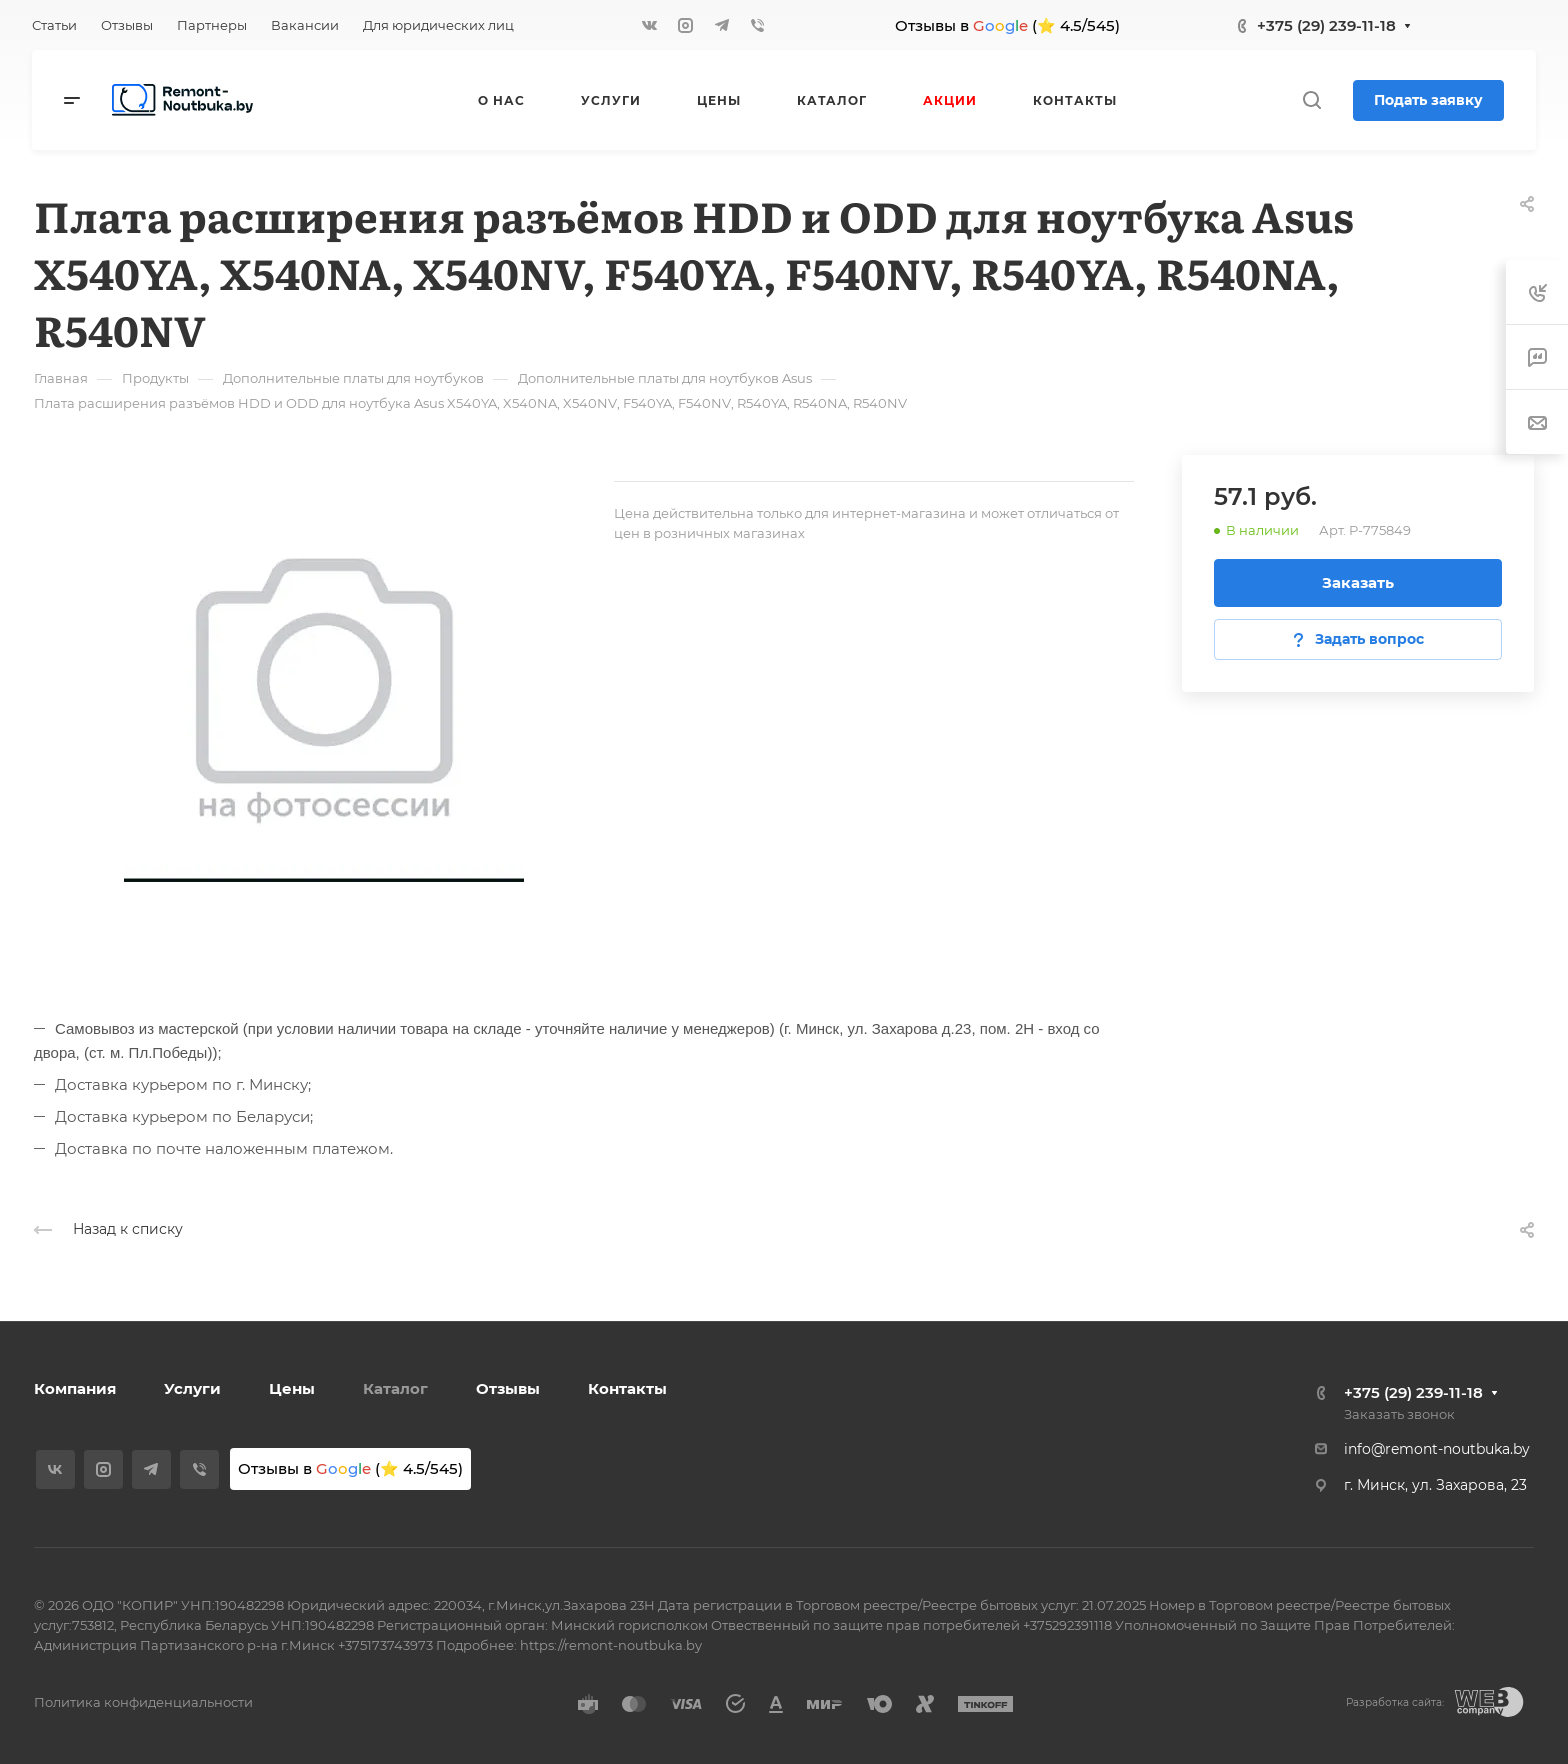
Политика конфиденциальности (143, 1702)
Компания (75, 1388)
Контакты (627, 1388)
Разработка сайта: (1395, 1702)
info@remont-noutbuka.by (1437, 1449)
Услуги (192, 1388)
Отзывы (508, 1388)
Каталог (395, 1388)
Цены (292, 1388)
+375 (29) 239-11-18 (1326, 25)
